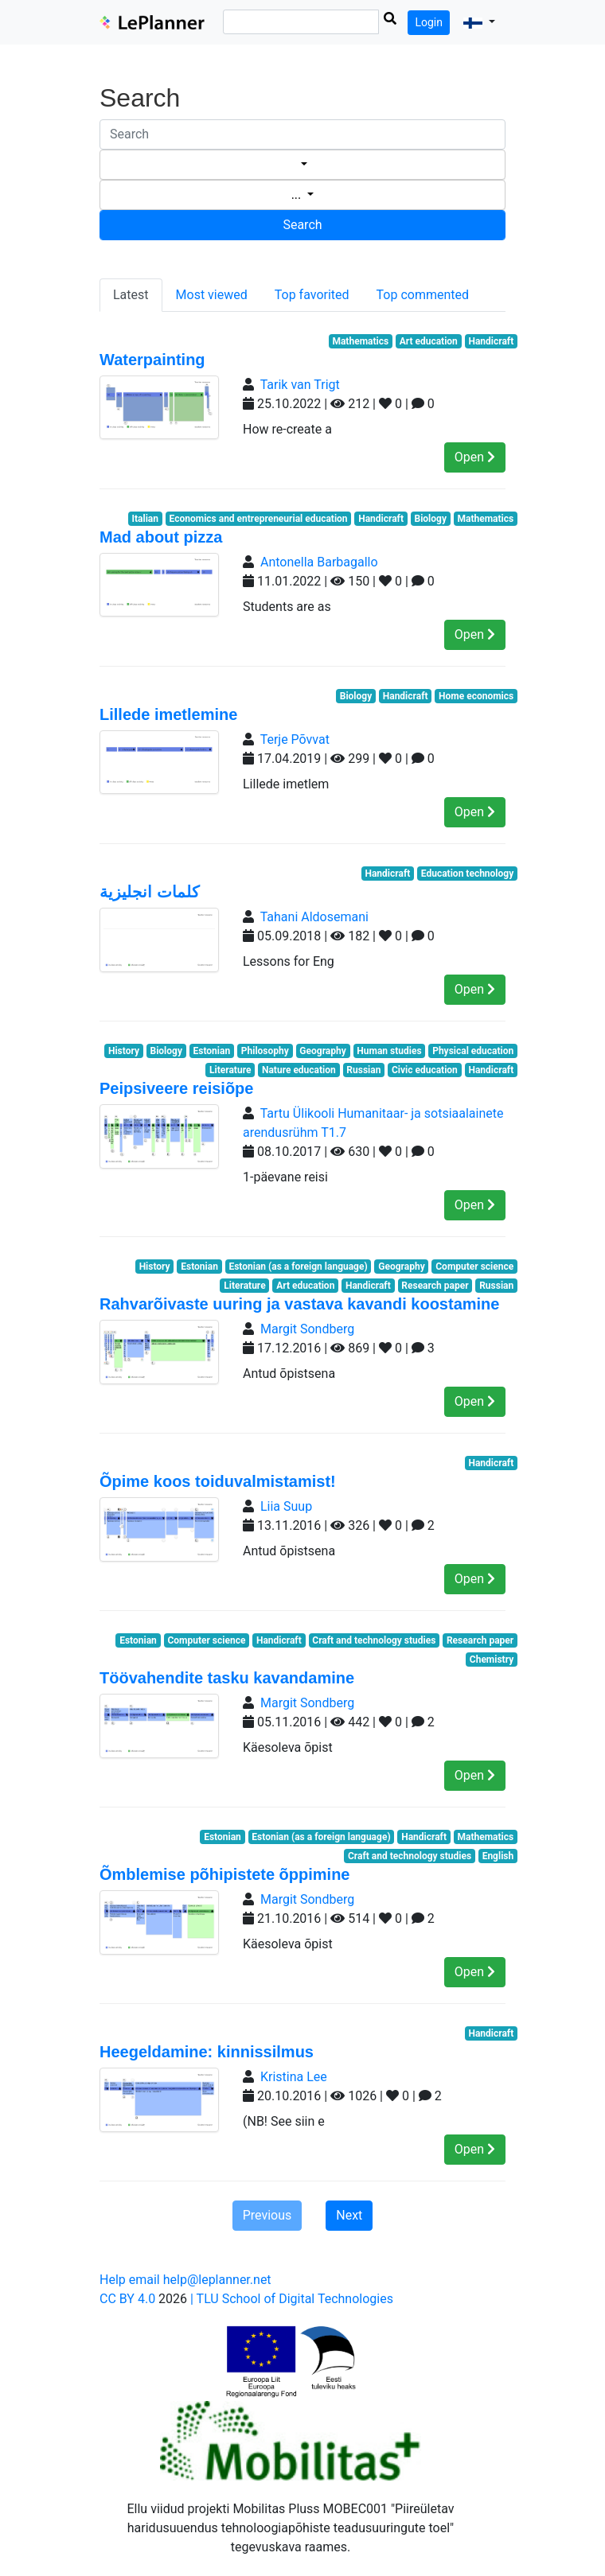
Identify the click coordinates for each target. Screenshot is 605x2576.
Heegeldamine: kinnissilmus (207, 2051)
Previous (267, 2215)
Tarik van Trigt (300, 384)
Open (475, 457)
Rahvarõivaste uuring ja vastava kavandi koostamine (299, 1304)
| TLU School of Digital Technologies (291, 2298)
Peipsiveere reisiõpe (176, 1088)
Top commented (423, 294)
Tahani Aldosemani (314, 916)
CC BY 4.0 (127, 2298)
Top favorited (312, 294)
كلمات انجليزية (150, 892)
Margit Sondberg (307, 1329)
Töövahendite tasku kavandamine (227, 1678)
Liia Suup (286, 1506)
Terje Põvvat (295, 739)
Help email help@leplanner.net (185, 2279)
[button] (479, 22)
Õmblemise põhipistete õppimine (225, 1874)
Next (349, 2215)
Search (302, 224)
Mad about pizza (161, 537)
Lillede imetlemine (168, 714)
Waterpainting (152, 359)
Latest (131, 294)
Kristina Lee (293, 2076)
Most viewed (212, 294)
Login (429, 22)
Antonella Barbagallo (319, 562)
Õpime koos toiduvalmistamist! (218, 1481)
